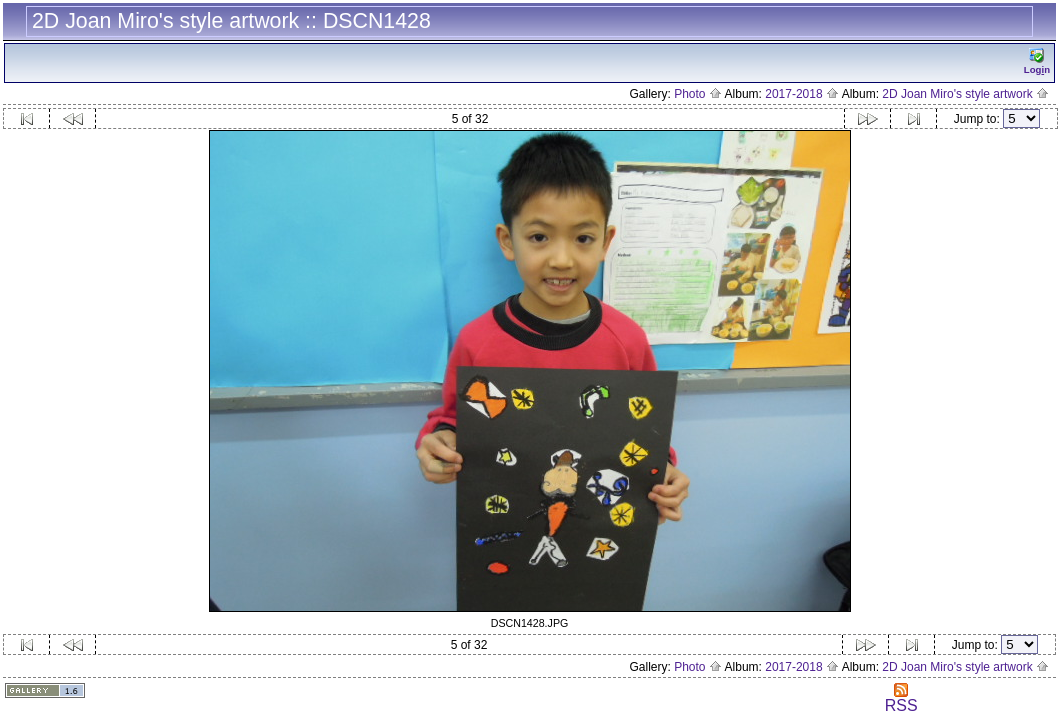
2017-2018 (802, 94)
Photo (698, 94)
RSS (901, 698)
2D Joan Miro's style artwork (965, 94)
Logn (1037, 61)
